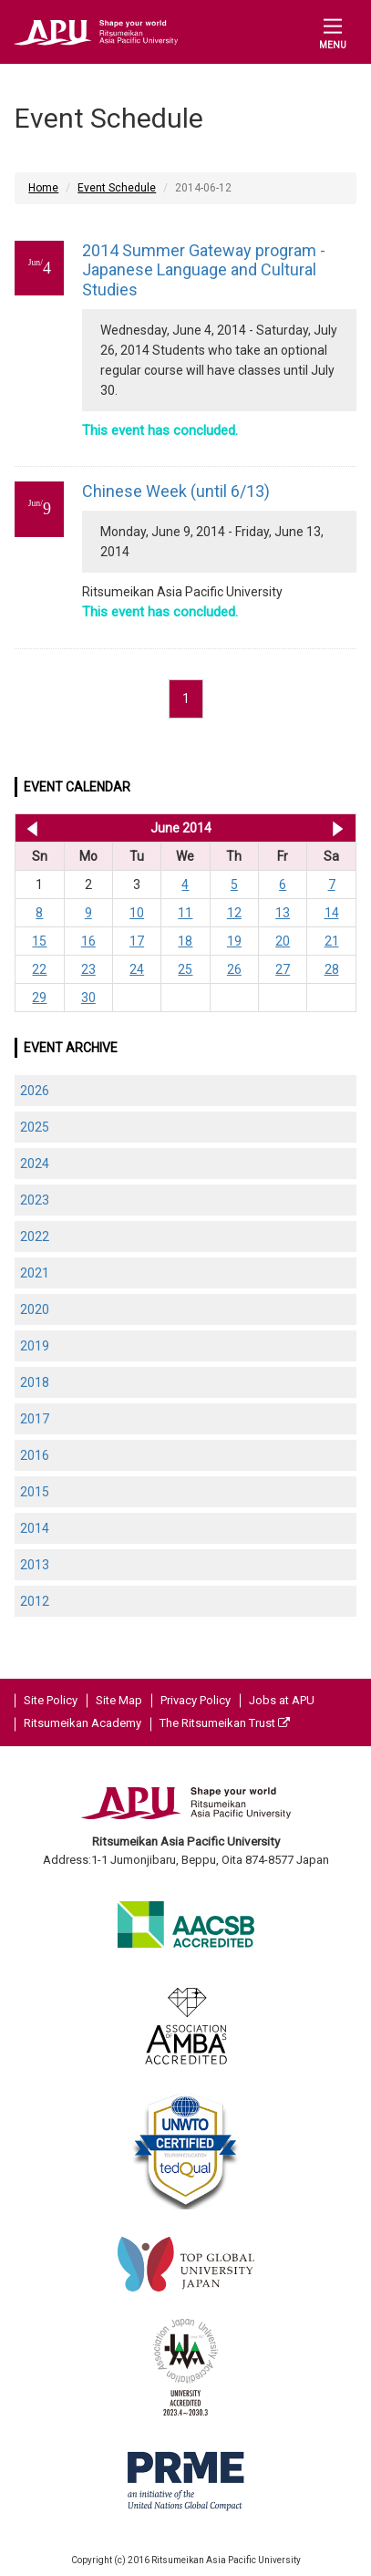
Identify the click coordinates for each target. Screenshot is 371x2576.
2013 (34, 1564)
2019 (34, 1346)
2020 (34, 1309)
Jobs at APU (281, 1700)
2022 (34, 1236)
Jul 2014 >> (338, 828)
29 (39, 997)
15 (39, 941)
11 (185, 912)
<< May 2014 (28, 828)
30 (88, 997)
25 (185, 969)
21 (332, 941)
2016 (34, 1455)
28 (332, 969)
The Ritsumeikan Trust (225, 1723)
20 (282, 941)
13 (282, 912)
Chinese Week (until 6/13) (176, 491)
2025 (34, 1127)
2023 (34, 1200)
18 (185, 941)
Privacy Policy (195, 1700)
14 (332, 912)
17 (136, 941)
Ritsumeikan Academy (82, 1723)
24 (136, 969)
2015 (34, 1492)
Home (43, 187)
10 (136, 912)
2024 (34, 1163)
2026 (34, 1090)
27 (282, 969)
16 (88, 941)
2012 (34, 1601)
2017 (34, 1419)
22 (39, 969)
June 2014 (180, 828)
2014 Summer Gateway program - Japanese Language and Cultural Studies (203, 270)
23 (88, 969)
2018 (34, 1382)
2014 (34, 1528)
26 (234, 969)
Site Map (119, 1700)
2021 (34, 1273)
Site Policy (50, 1700)
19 (234, 941)
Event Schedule (116, 187)
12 (234, 912)
